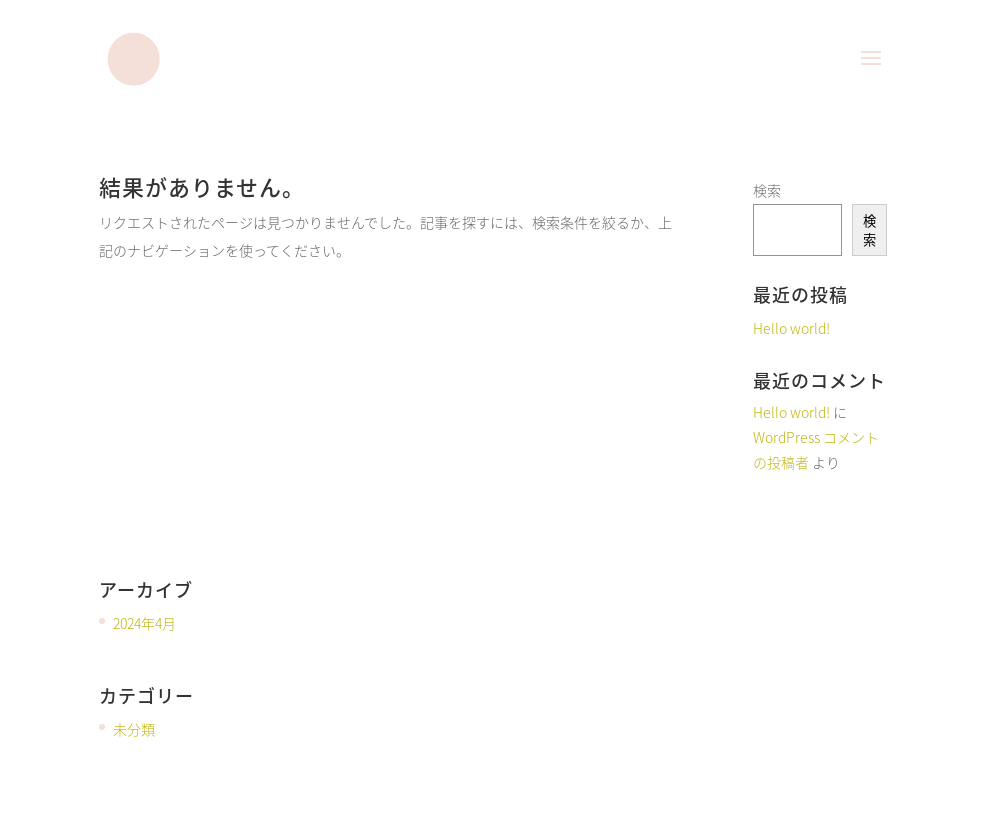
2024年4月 (144, 623)
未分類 (134, 729)
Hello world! (791, 328)
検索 (767, 190)
